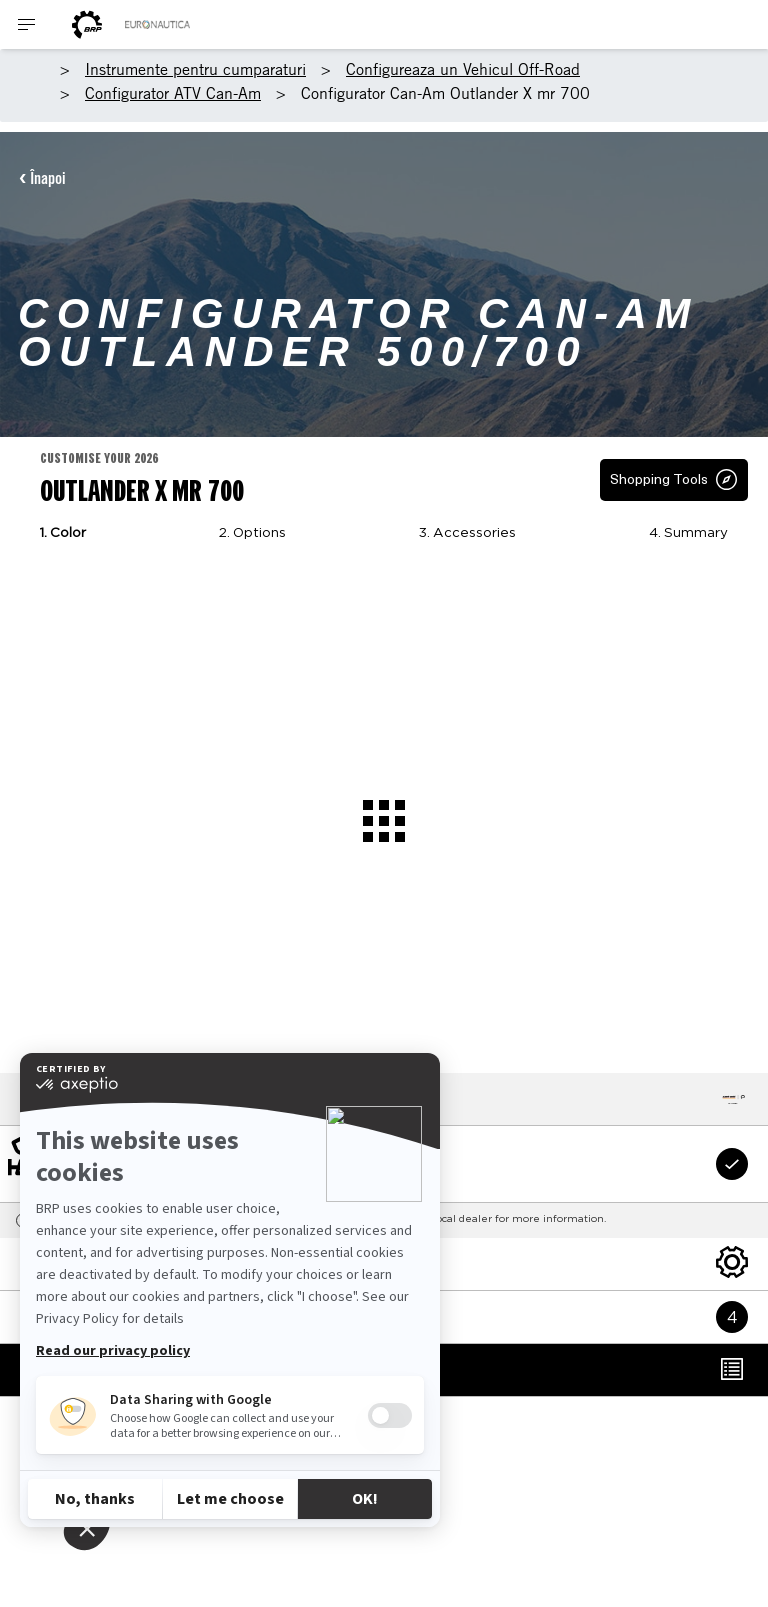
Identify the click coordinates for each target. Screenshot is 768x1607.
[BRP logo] (87, 24)
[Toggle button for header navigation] (27, 24)
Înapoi (48, 178)
